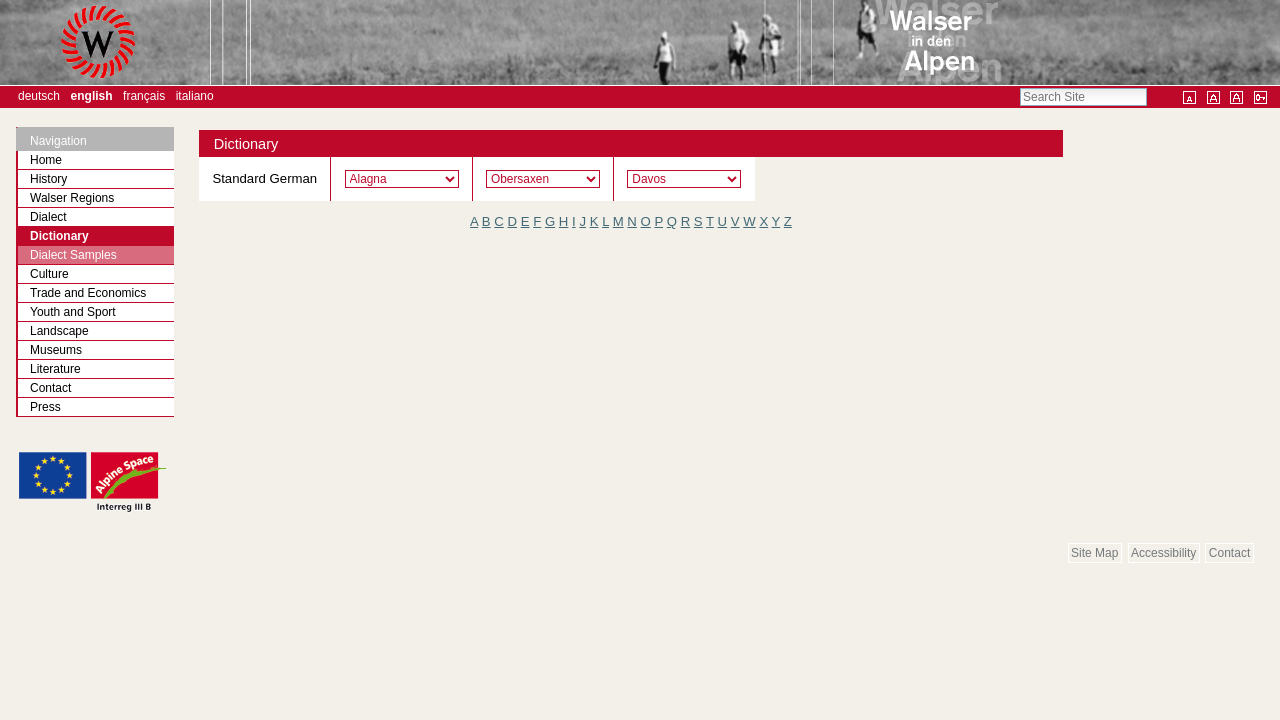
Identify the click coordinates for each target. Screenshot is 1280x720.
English (92, 96)
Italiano (195, 96)
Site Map (1094, 553)
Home (46, 160)
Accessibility (1163, 553)
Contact (1229, 553)
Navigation (58, 141)
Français (144, 96)
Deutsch (39, 96)
